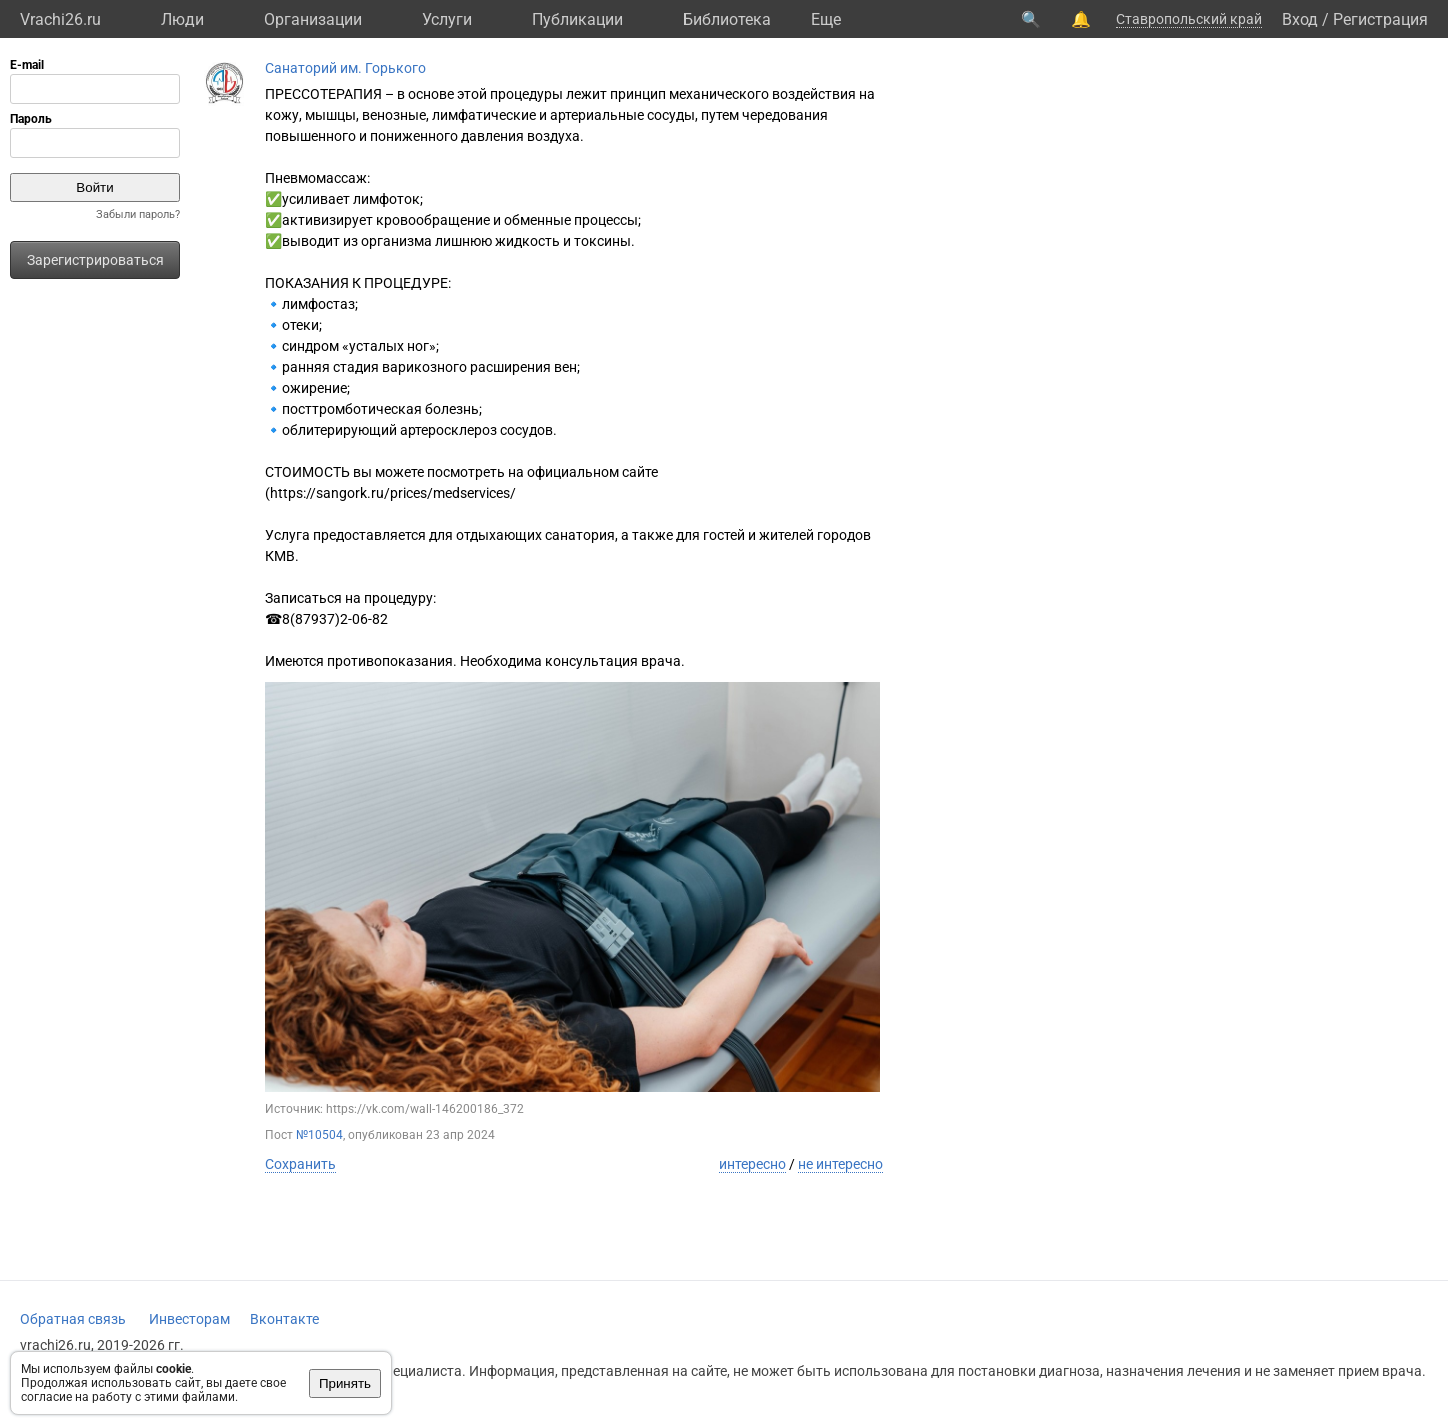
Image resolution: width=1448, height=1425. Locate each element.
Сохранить (300, 1164)
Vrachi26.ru (60, 19)
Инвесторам (189, 1319)
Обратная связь (73, 1319)
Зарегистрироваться (95, 260)
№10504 (319, 1135)
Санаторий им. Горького (345, 68)
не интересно (840, 1164)
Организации (313, 19)
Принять (345, 1383)
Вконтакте (284, 1319)
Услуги (447, 19)
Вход (1300, 19)
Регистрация (1380, 19)
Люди (182, 19)
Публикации (577, 19)
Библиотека (727, 19)
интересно (752, 1164)
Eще (826, 19)
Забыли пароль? (138, 214)
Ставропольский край (1189, 19)
